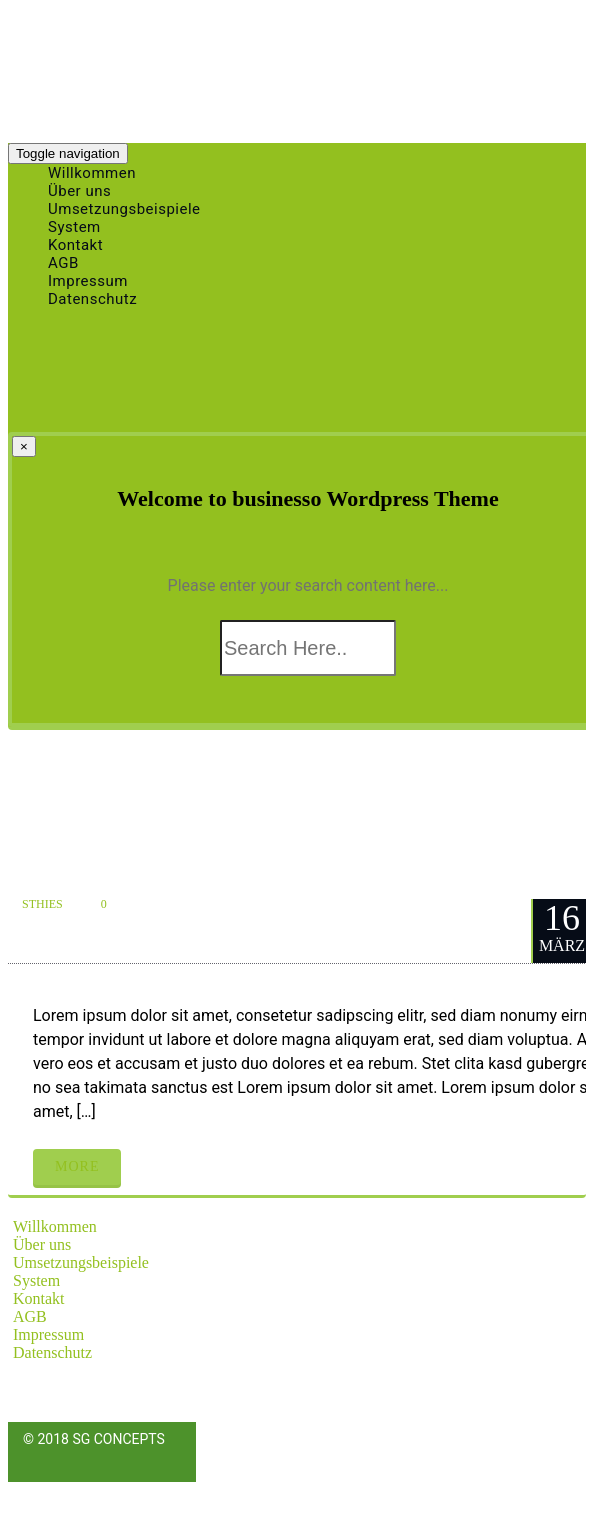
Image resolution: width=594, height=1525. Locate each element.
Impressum (48, 1334)
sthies (42, 904)
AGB (30, 1316)
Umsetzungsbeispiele (81, 1262)
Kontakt (39, 1298)
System (36, 1280)
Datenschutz (92, 299)
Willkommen (55, 1226)
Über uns (42, 1244)
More (77, 1166)
